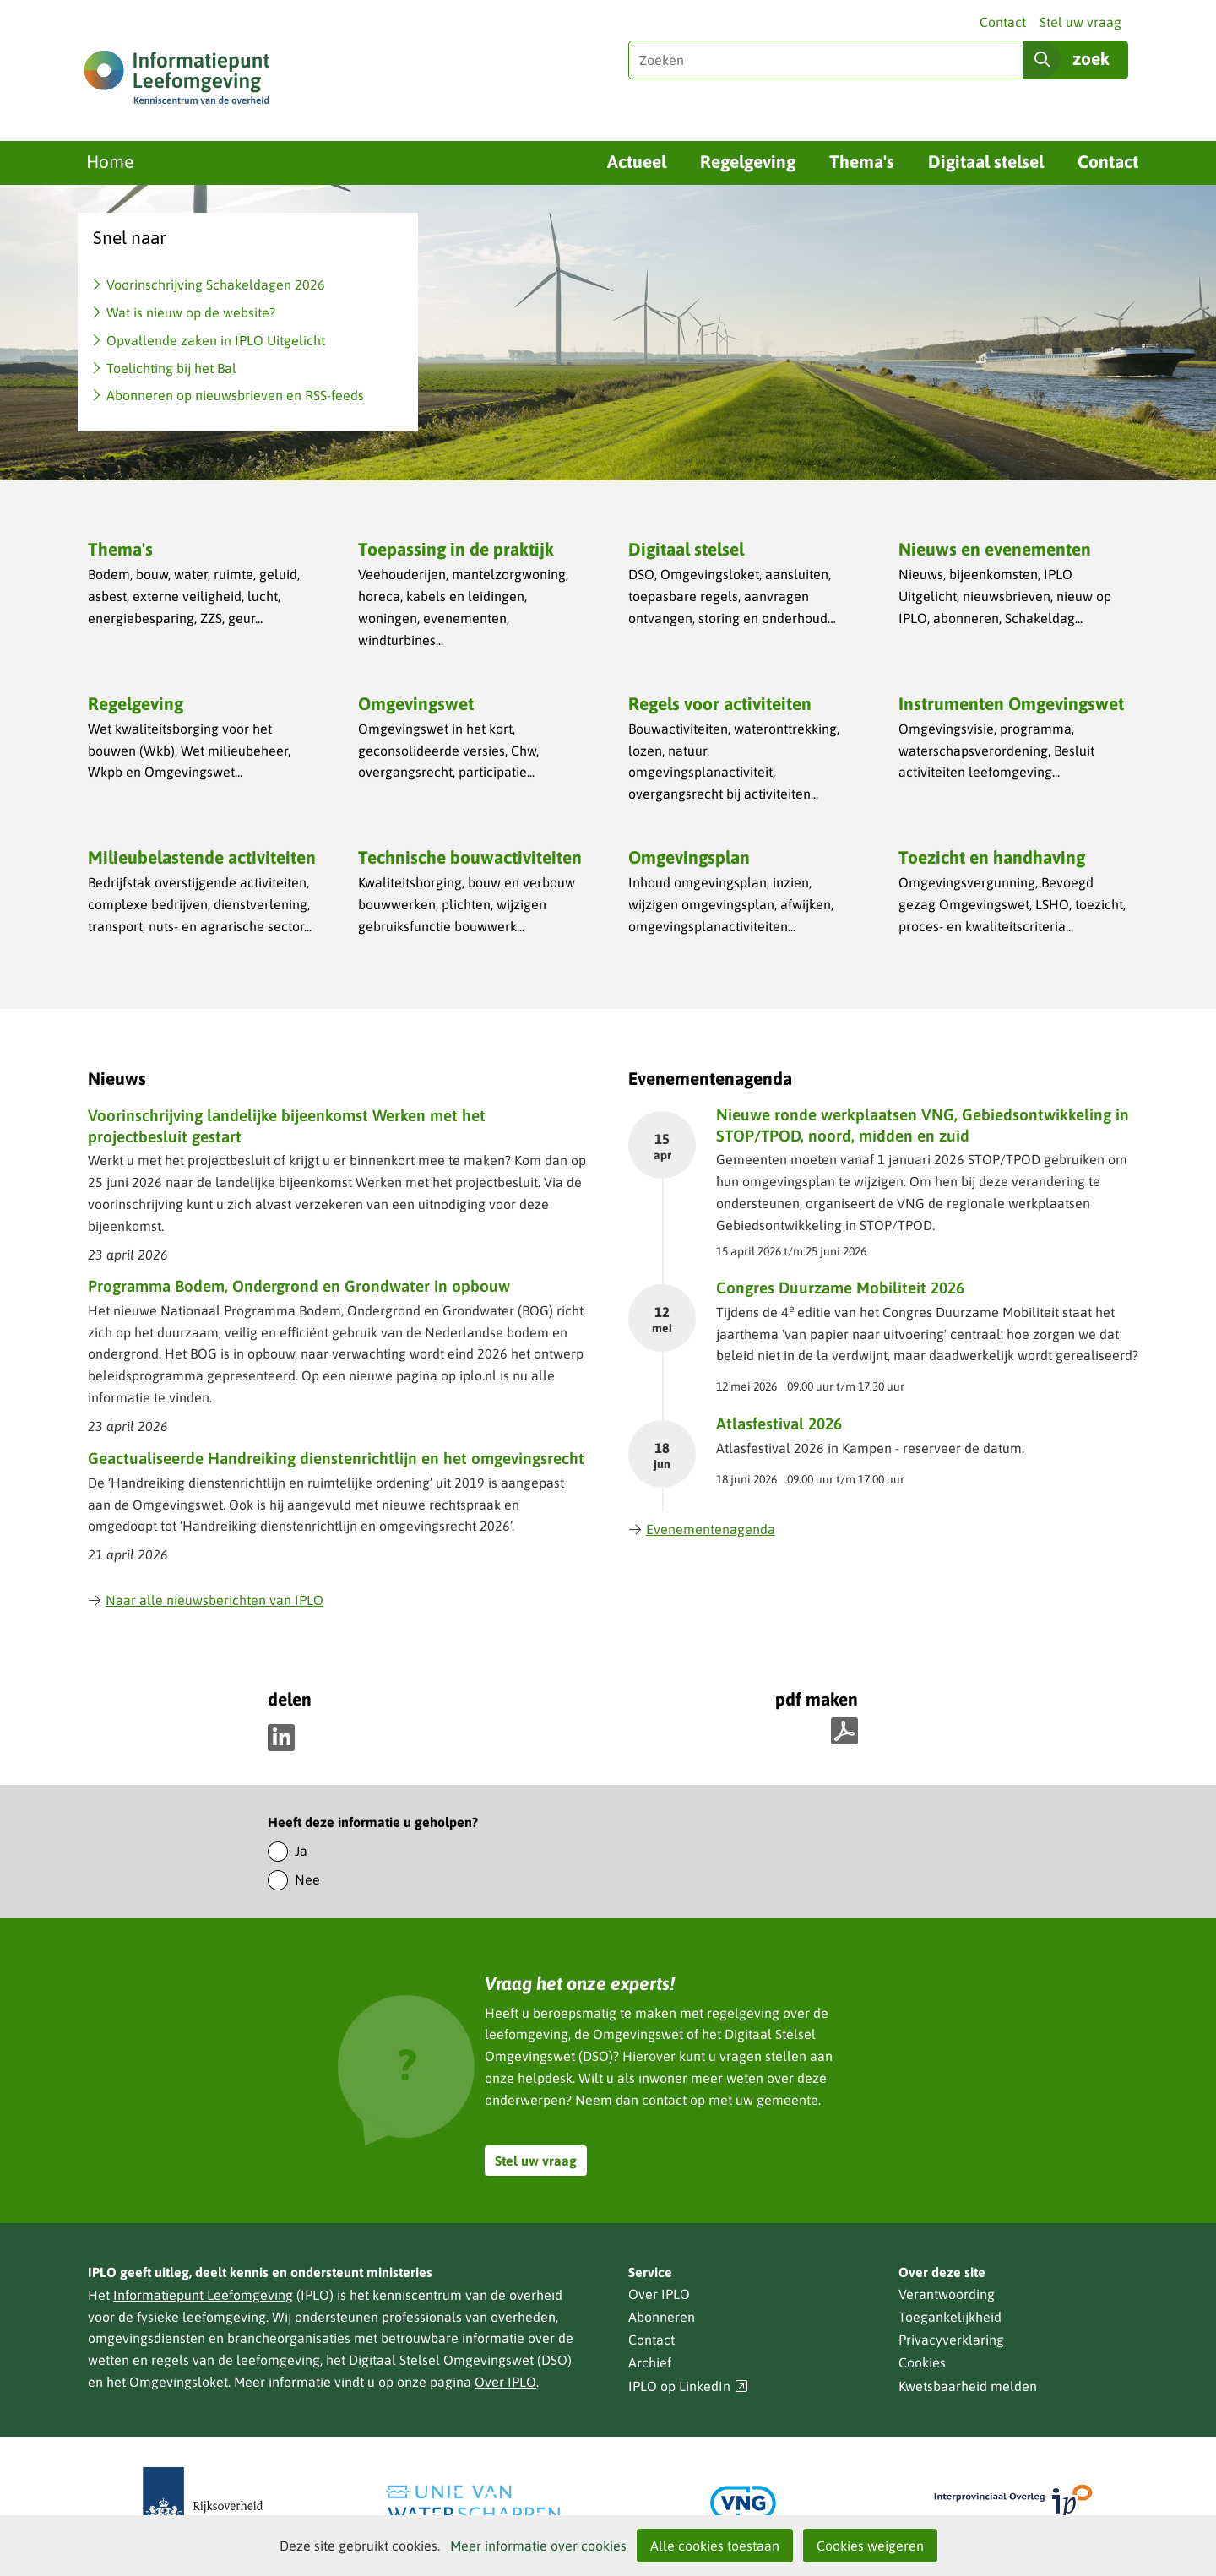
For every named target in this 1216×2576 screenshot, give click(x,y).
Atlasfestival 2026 (779, 1423)
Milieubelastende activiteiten (202, 857)
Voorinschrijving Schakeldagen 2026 (215, 284)
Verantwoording (946, 2294)
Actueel (636, 161)
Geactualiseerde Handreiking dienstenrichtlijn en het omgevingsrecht (336, 1458)
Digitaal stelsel (986, 161)
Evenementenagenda (701, 1529)
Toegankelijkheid (950, 2316)
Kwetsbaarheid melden (967, 2386)
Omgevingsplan (689, 857)
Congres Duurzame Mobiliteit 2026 (840, 1287)
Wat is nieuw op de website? (190, 312)
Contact (1003, 22)
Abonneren (661, 2316)
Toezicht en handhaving (991, 857)
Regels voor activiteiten (720, 703)
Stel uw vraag (1080, 22)
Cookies (922, 2362)
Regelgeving (747, 161)
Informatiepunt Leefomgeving (203, 2294)
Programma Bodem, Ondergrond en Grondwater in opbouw (299, 1286)
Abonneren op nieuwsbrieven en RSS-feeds (235, 395)
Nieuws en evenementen (994, 549)
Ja (301, 1850)
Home (109, 161)
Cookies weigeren (870, 2545)
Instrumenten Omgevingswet (1011, 703)
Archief (649, 2362)
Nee (307, 1879)
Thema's (861, 161)
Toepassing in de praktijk (456, 549)
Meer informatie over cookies (538, 2545)
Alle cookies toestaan (714, 2545)
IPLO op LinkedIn (688, 2386)
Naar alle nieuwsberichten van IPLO (205, 1600)
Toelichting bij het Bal (171, 368)
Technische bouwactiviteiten (470, 857)
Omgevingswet (416, 703)
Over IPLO (505, 2381)
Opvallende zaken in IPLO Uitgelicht (215, 340)
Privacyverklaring (951, 2339)
